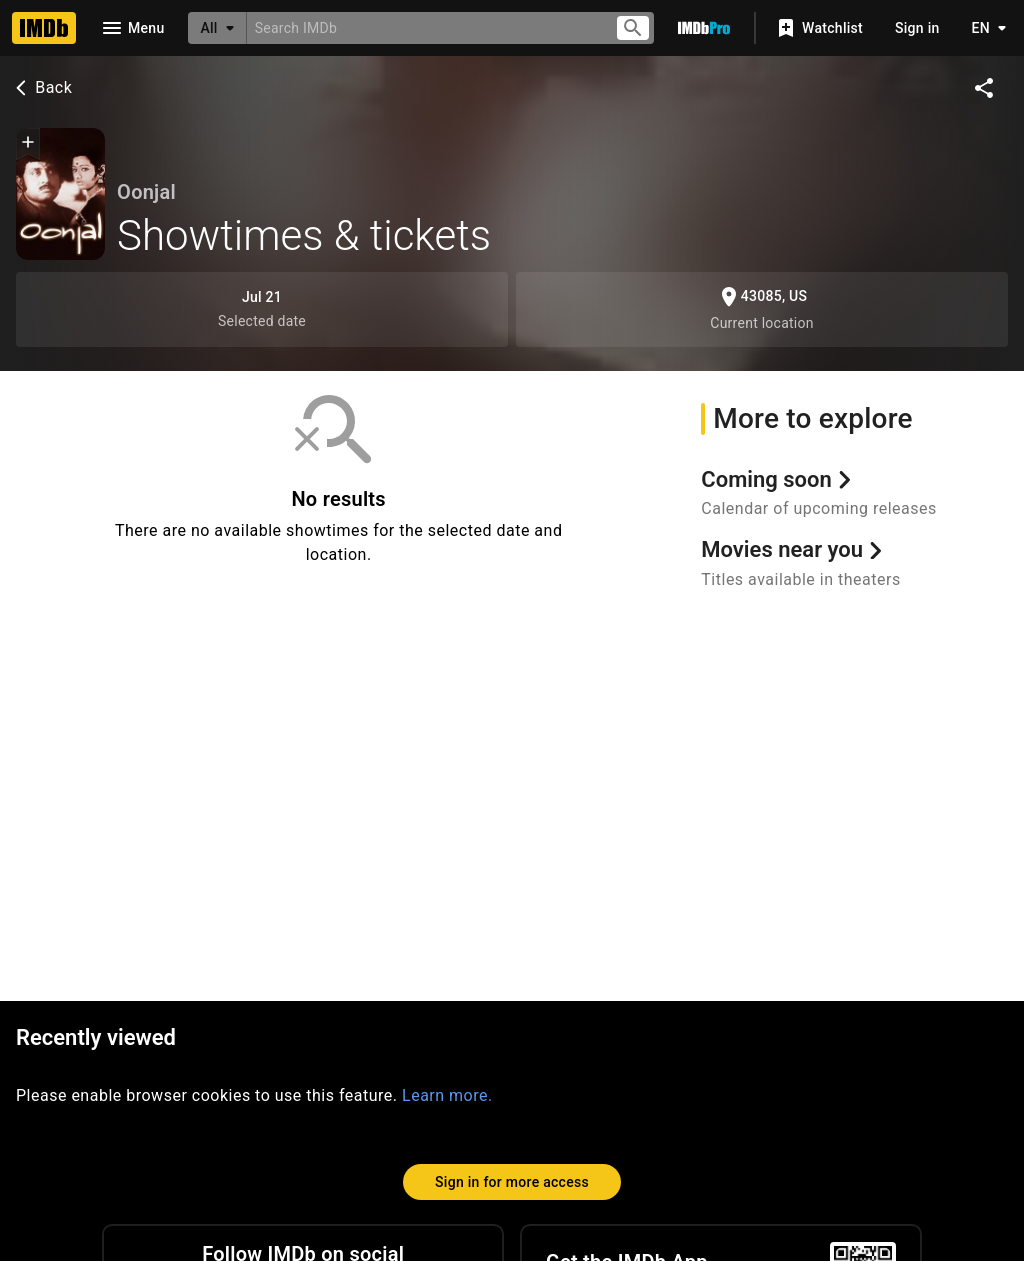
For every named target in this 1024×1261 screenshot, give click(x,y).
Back (41, 87)
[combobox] (422, 27)
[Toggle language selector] (984, 28)
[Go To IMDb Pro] (704, 28)
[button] (28, 144)
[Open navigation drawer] (132, 28)
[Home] (44, 28)
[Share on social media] (984, 88)
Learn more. (447, 1095)
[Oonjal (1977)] (60, 194)
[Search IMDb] (422, 27)
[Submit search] (633, 28)
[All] (217, 28)
